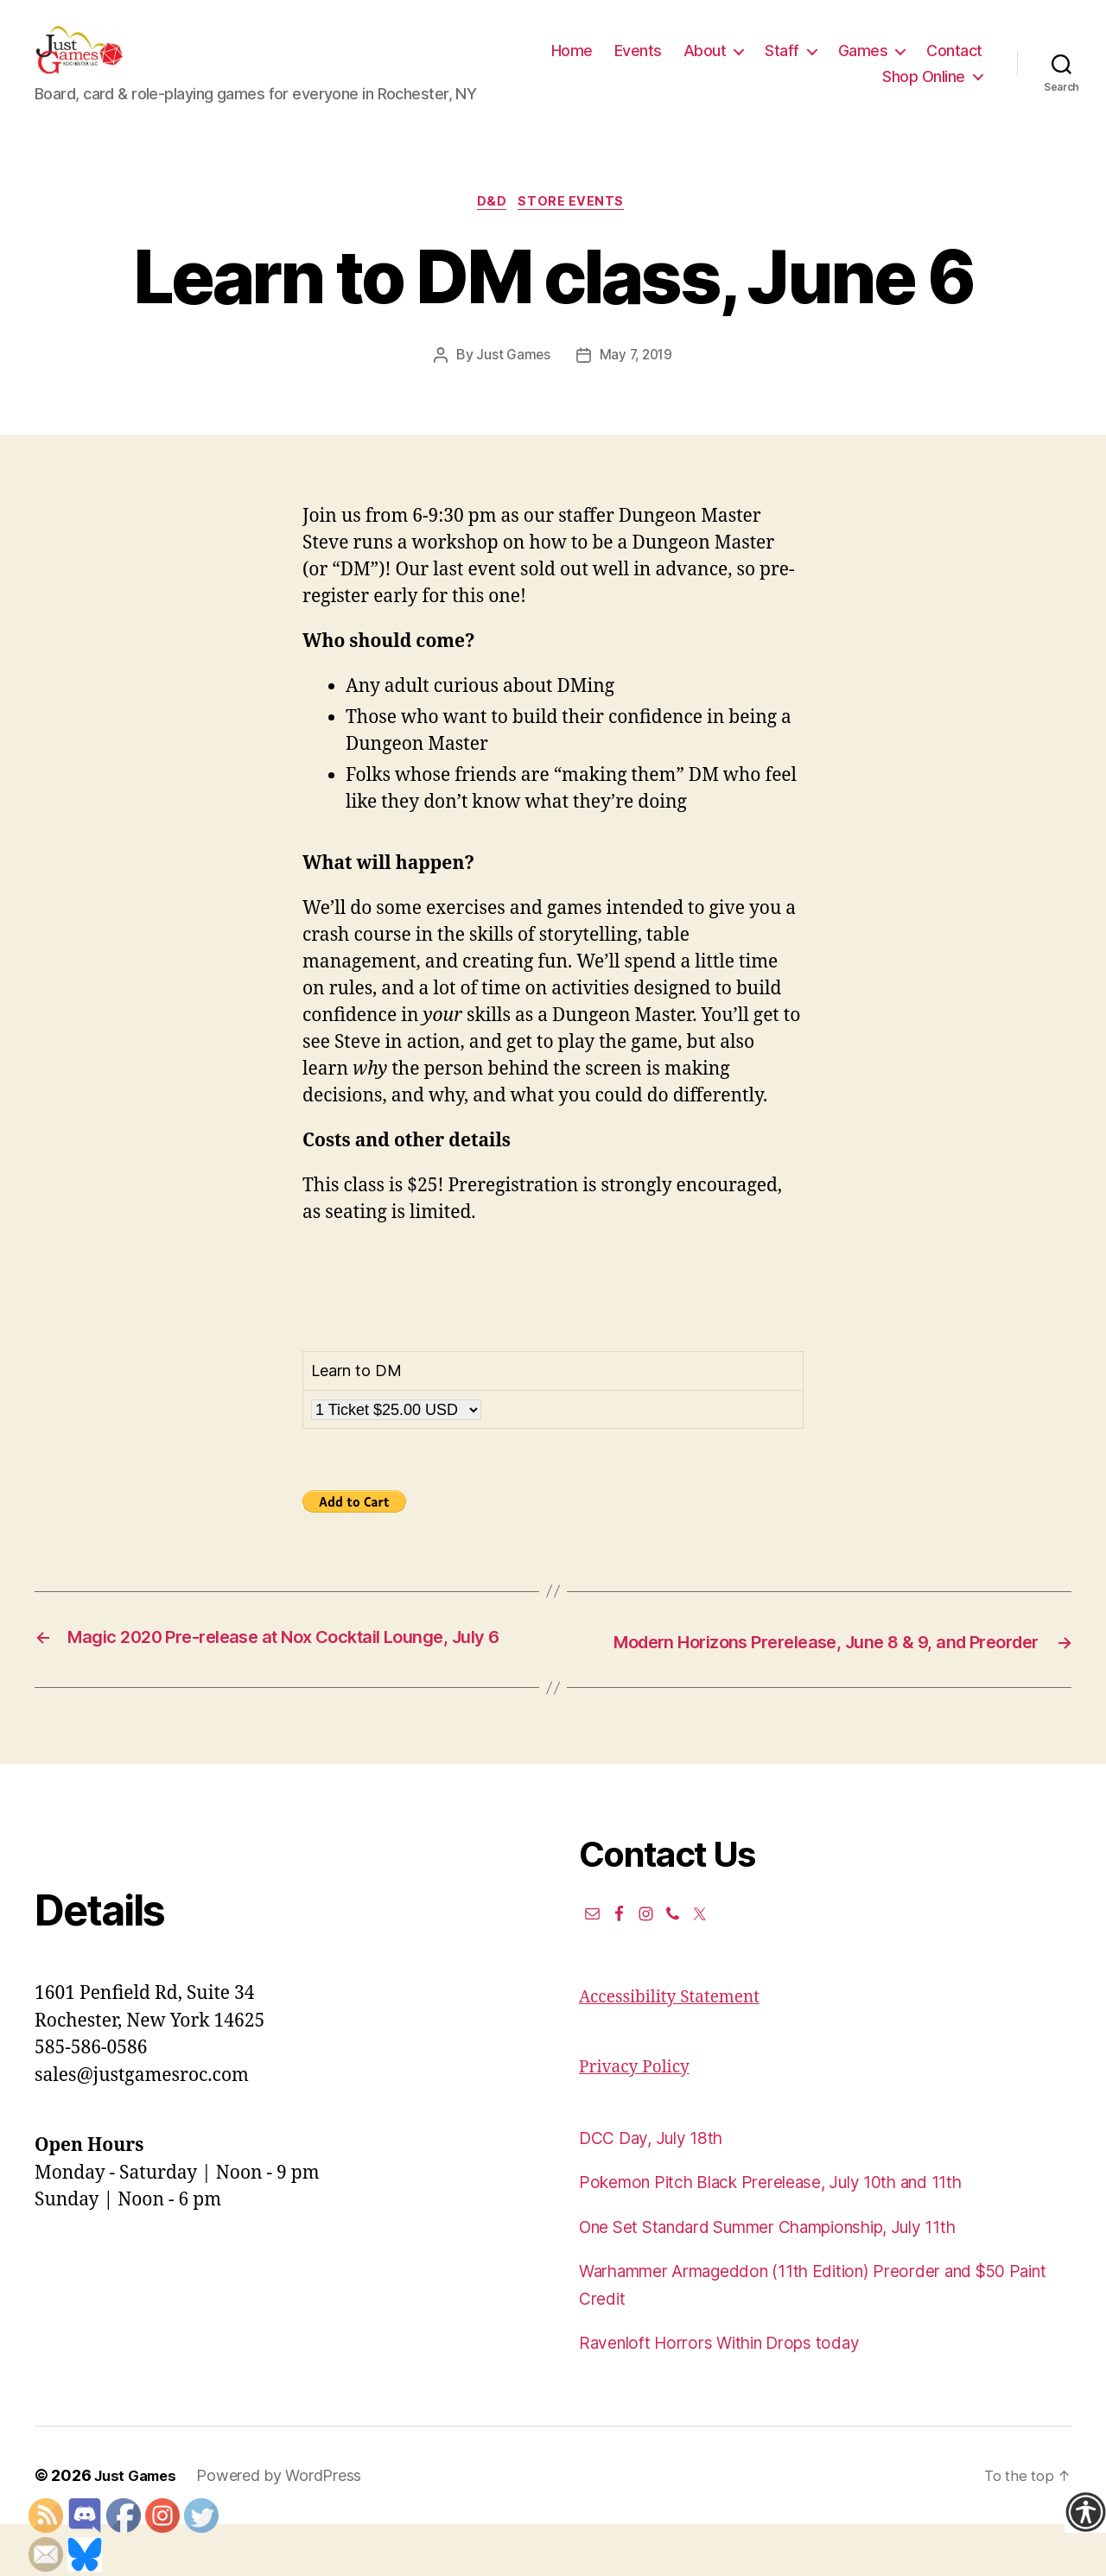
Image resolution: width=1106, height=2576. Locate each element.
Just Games (511, 383)
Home (649, 63)
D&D (491, 230)
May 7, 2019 (636, 383)
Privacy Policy (640, 2119)
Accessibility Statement (678, 2048)
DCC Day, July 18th (659, 2189)
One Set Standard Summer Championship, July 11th (797, 2278)
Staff (859, 63)
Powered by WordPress (286, 2527)
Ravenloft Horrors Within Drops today (735, 2395)
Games (940, 63)
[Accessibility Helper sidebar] (1085, 2512)
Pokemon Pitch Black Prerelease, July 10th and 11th (795, 2234)
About (782, 63)
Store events (577, 230)
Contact (833, 89)
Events (715, 63)
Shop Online (923, 89)
